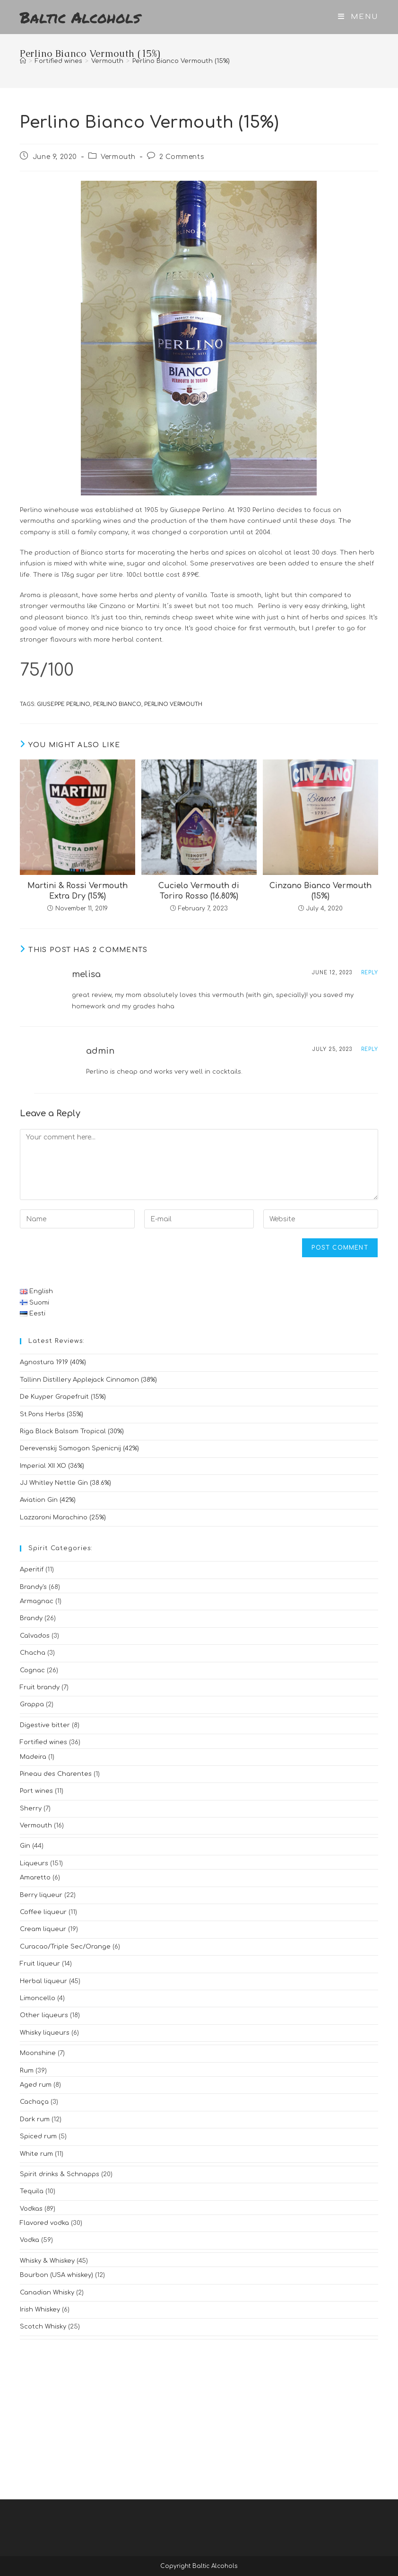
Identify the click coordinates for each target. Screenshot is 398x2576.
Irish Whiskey (40, 2309)
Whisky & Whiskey (47, 2261)
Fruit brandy (40, 1687)
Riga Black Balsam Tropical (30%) (72, 1431)
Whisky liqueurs (44, 2032)
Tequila (31, 2191)
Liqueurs (34, 1863)
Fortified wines (43, 1742)
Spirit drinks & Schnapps (59, 2174)
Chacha (32, 1653)
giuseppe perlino (63, 704)
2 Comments (181, 156)
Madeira (33, 1757)
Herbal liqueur (43, 1981)
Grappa (32, 1704)
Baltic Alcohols (80, 17)
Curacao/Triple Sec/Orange (65, 1946)
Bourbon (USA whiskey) (56, 2275)
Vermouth (118, 156)
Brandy (31, 1618)
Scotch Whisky (43, 2326)
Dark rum (35, 2119)
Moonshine (38, 2053)
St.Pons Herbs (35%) (51, 1414)
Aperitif (31, 1569)
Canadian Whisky (47, 2292)
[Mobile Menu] (358, 17)
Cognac (32, 1670)
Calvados (35, 1635)
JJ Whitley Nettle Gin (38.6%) (65, 1483)
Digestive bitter (45, 1725)
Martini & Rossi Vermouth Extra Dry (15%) (77, 891)
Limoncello (37, 1998)
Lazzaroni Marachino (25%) (63, 1517)
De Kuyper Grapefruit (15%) (63, 1397)
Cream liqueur (43, 1929)
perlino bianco (117, 704)
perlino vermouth (173, 704)
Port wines (36, 1791)
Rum (27, 2070)
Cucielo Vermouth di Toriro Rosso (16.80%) (198, 891)
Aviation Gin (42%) (48, 1500)
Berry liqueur (41, 1895)
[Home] (23, 61)
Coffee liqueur (43, 1912)
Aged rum (36, 2085)
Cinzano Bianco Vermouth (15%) (320, 891)
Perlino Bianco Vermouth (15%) (181, 61)
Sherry (31, 1808)
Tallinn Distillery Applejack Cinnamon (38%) (88, 1379)
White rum (36, 2154)
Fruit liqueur (40, 1963)
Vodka (29, 2240)
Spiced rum (38, 2136)
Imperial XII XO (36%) (52, 1466)
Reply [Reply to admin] (369, 1049)
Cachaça (34, 2102)
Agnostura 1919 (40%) (53, 1362)
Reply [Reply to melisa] (369, 972)
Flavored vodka (44, 2223)
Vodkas (31, 2208)
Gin (25, 1846)
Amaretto (35, 1877)
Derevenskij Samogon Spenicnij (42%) (79, 1448)
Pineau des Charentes (56, 1774)
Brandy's (33, 1587)
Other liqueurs (44, 2015)
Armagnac (36, 1601)
